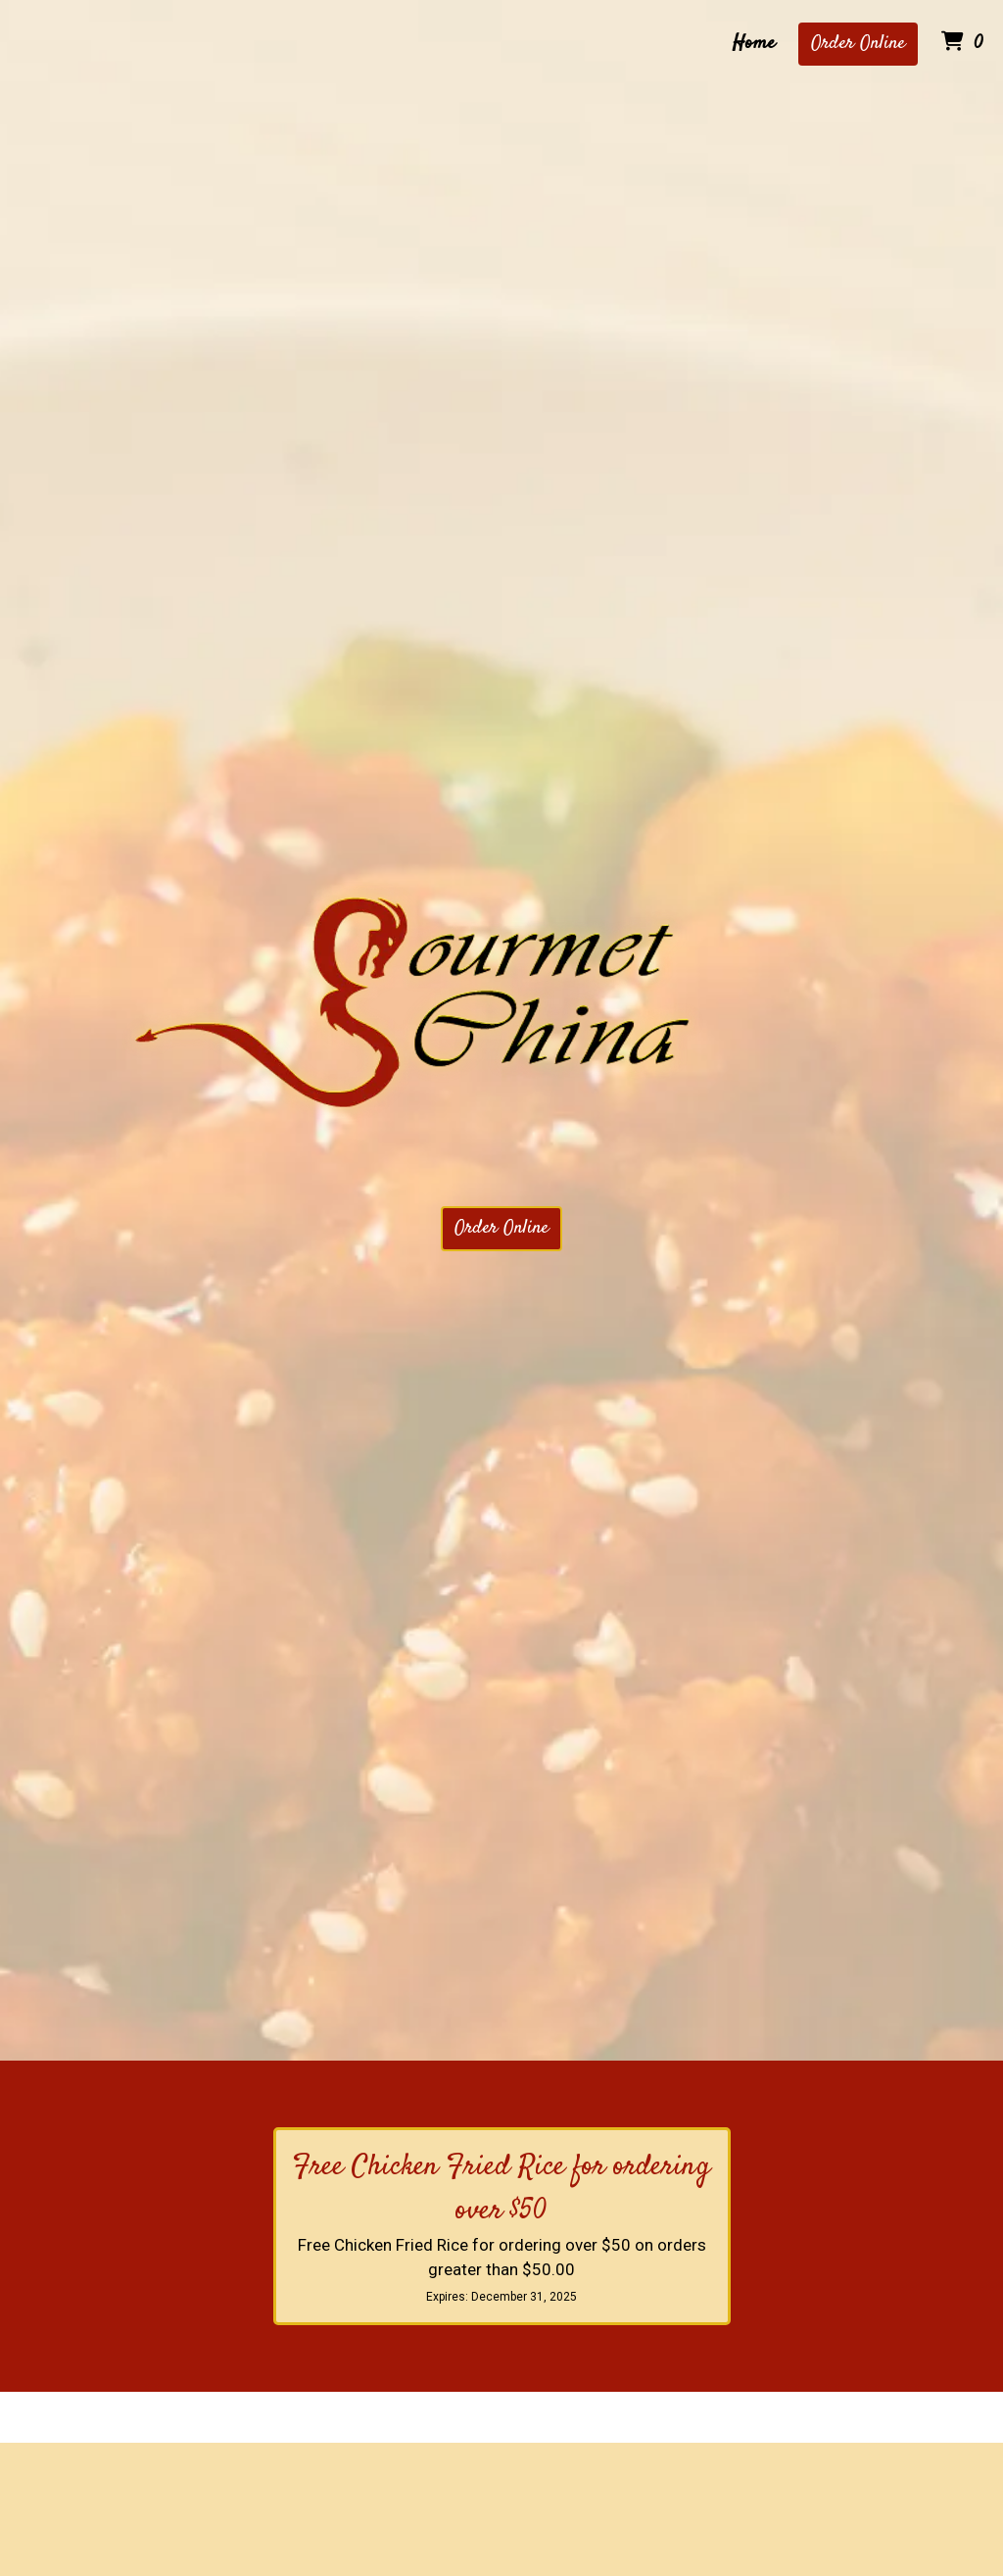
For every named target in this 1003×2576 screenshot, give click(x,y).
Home (754, 43)
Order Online (858, 43)
